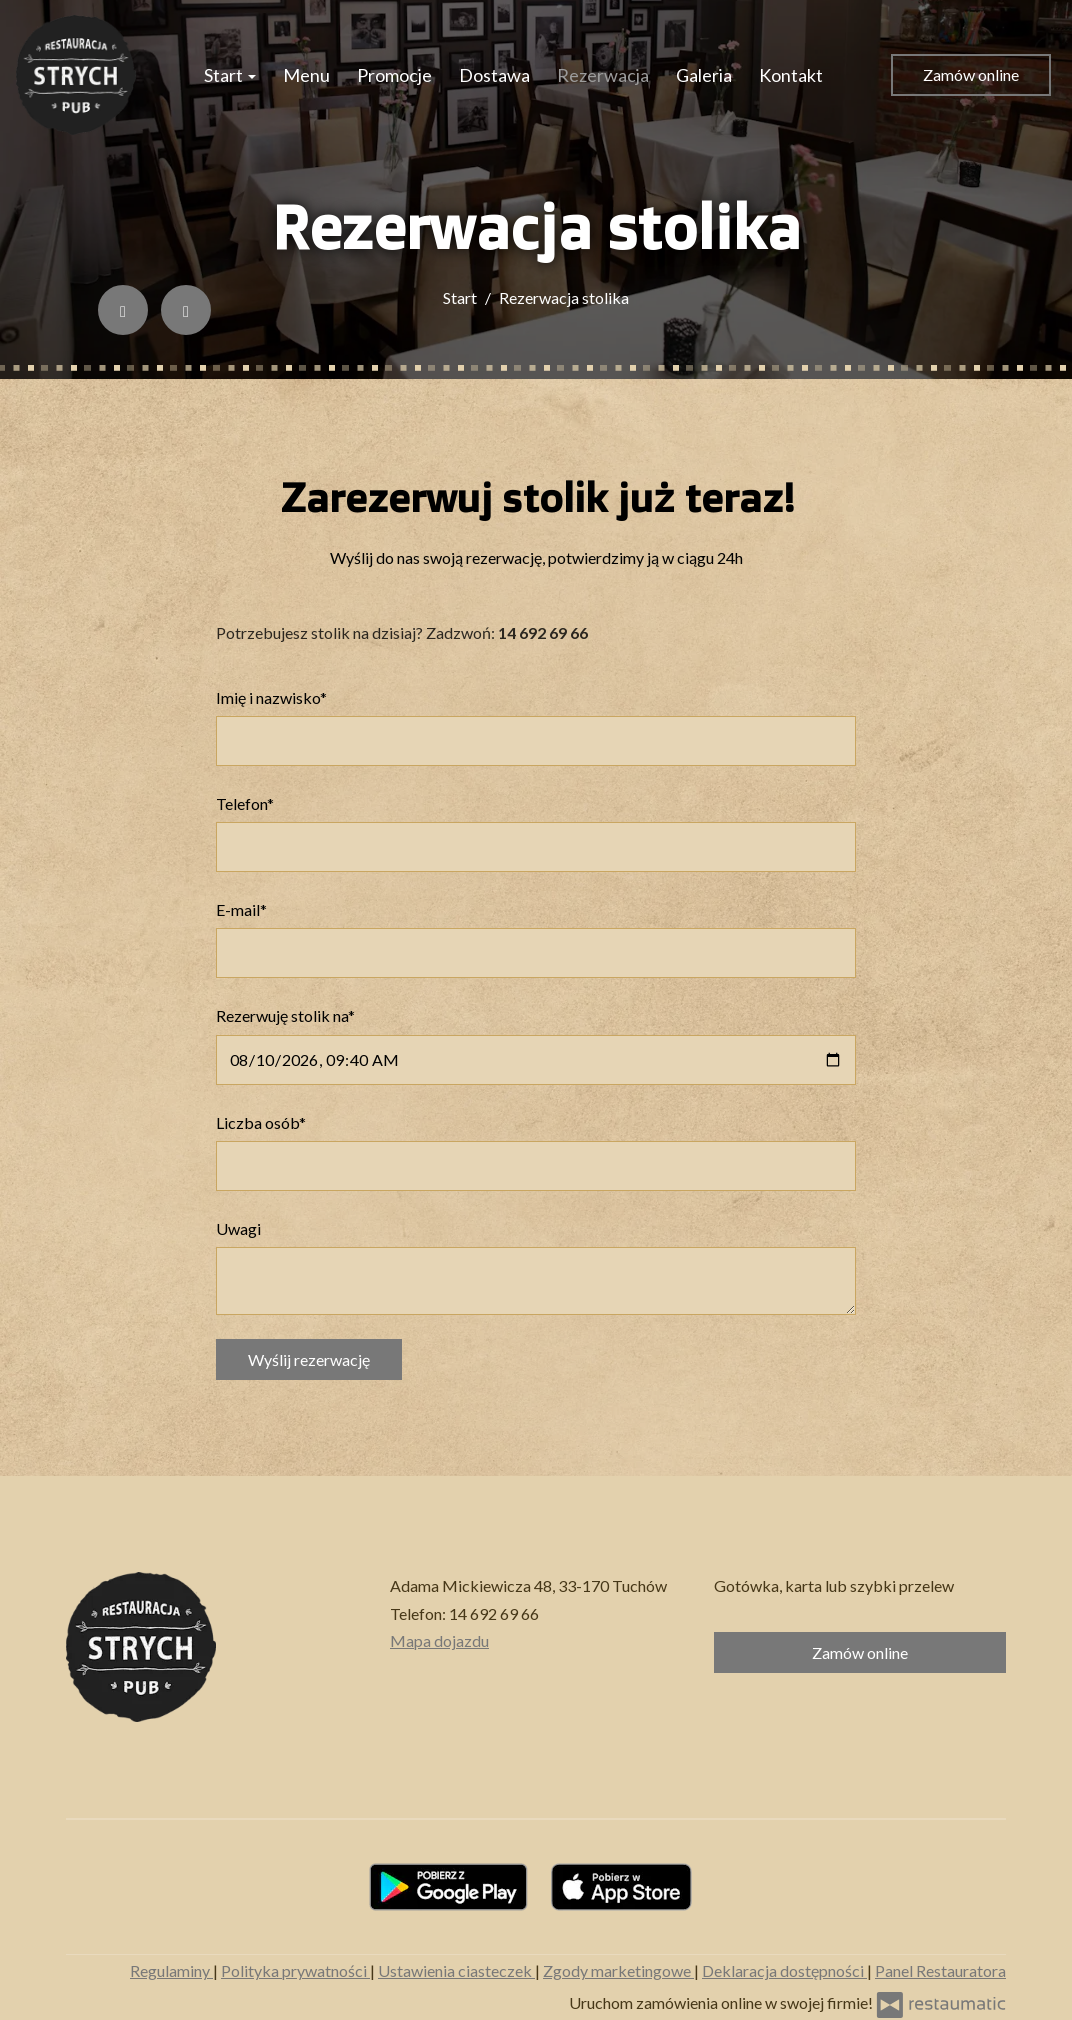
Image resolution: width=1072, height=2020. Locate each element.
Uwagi (238, 1228)
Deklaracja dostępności (784, 1970)
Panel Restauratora (940, 1970)
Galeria (704, 75)
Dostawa (494, 75)
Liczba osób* (261, 1122)
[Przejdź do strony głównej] (76, 75)
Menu (306, 75)
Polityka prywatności (295, 1970)
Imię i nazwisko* (271, 697)
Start (230, 75)
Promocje (394, 75)
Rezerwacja (603, 75)
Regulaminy (171, 1970)
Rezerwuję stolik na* (285, 1015)
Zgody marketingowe (618, 1970)
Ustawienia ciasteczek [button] (456, 1970)
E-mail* (241, 909)
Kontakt (791, 75)
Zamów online (971, 74)
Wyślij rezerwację (309, 1359)
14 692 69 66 (494, 1613)
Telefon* (245, 803)
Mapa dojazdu (439, 1640)
